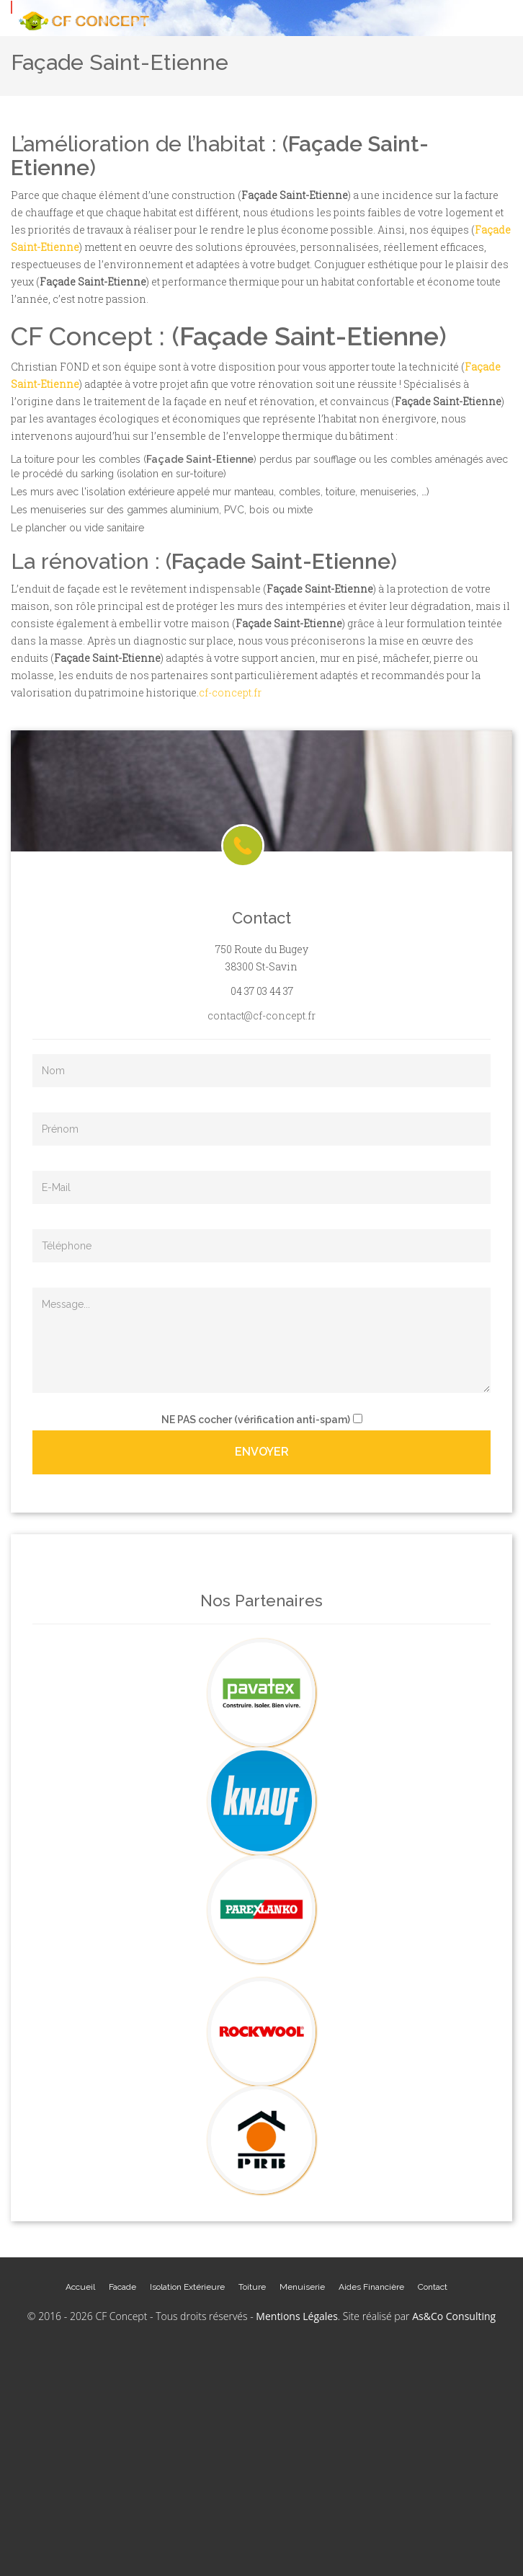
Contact (432, 2287)
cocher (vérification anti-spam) (255, 1419)
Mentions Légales (297, 2316)
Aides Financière (371, 2287)
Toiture (252, 2287)
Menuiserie (302, 2287)
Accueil (80, 2287)
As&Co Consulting (454, 2316)
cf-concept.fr (230, 692)
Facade (122, 2287)
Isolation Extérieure (187, 2287)
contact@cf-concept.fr (261, 1015)
